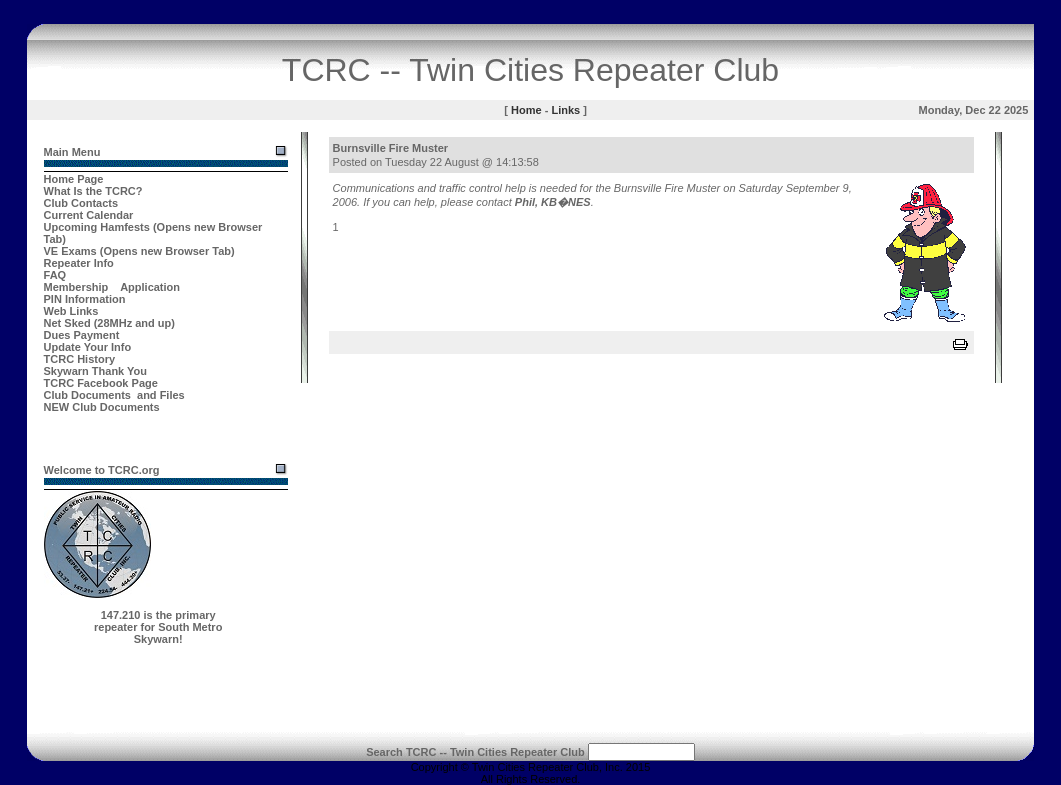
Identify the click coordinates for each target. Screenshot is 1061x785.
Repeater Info (79, 263)
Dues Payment (82, 335)
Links (565, 110)
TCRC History (80, 359)
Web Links (71, 311)
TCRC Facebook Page (101, 383)
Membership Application (112, 287)
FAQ (55, 275)
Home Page (74, 179)
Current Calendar (89, 215)
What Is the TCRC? (93, 191)
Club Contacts (81, 203)
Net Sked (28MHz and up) (109, 323)
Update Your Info (88, 347)
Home (526, 110)
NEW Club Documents (102, 407)
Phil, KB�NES (553, 202)
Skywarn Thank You (96, 371)
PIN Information (85, 299)
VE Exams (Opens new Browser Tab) (139, 251)
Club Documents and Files (114, 395)
